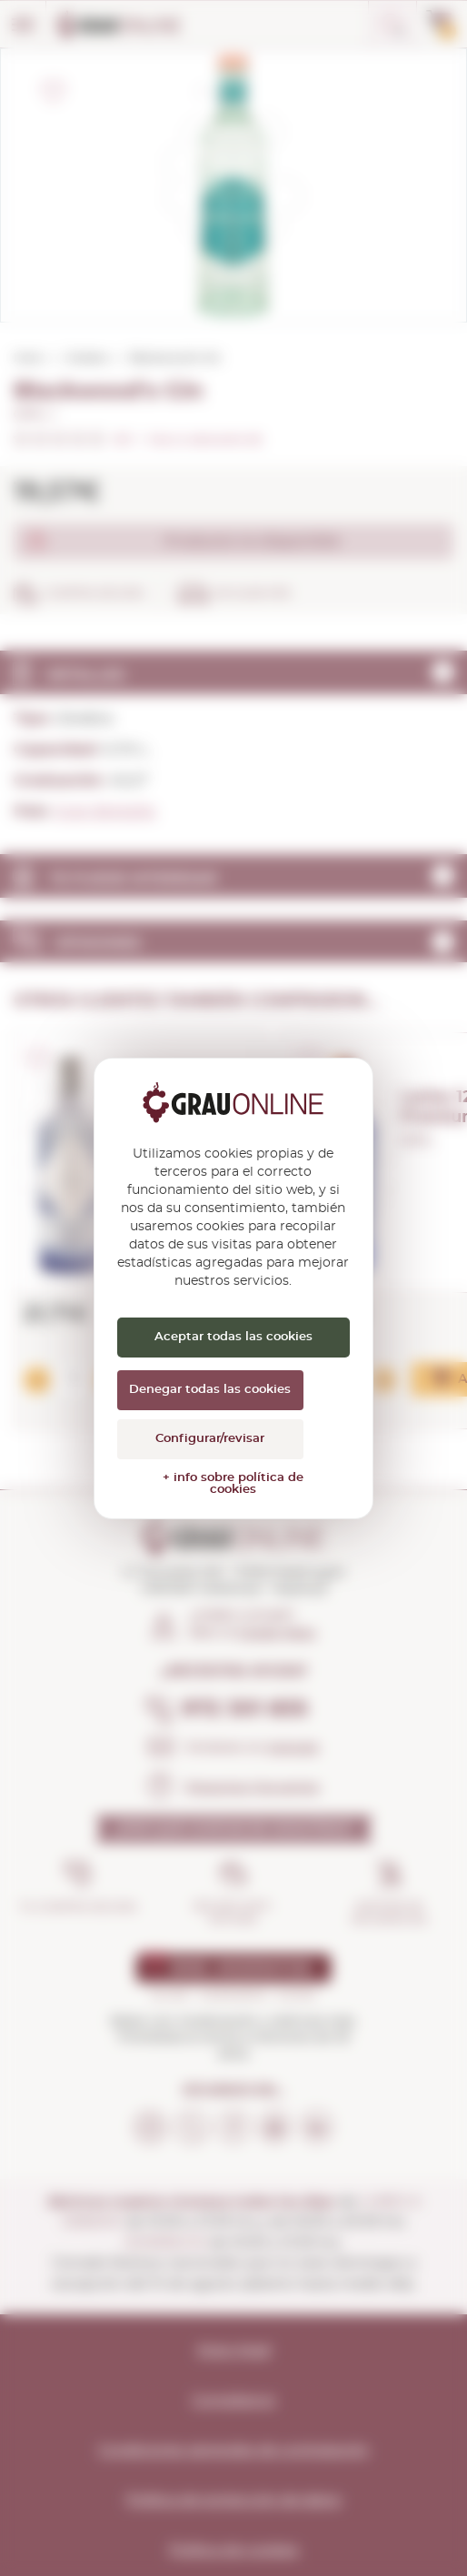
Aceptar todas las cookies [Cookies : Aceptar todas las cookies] (233, 1337)
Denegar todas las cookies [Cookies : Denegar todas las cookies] (210, 1390)
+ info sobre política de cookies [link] (233, 1484)
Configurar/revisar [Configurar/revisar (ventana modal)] (209, 1439)
